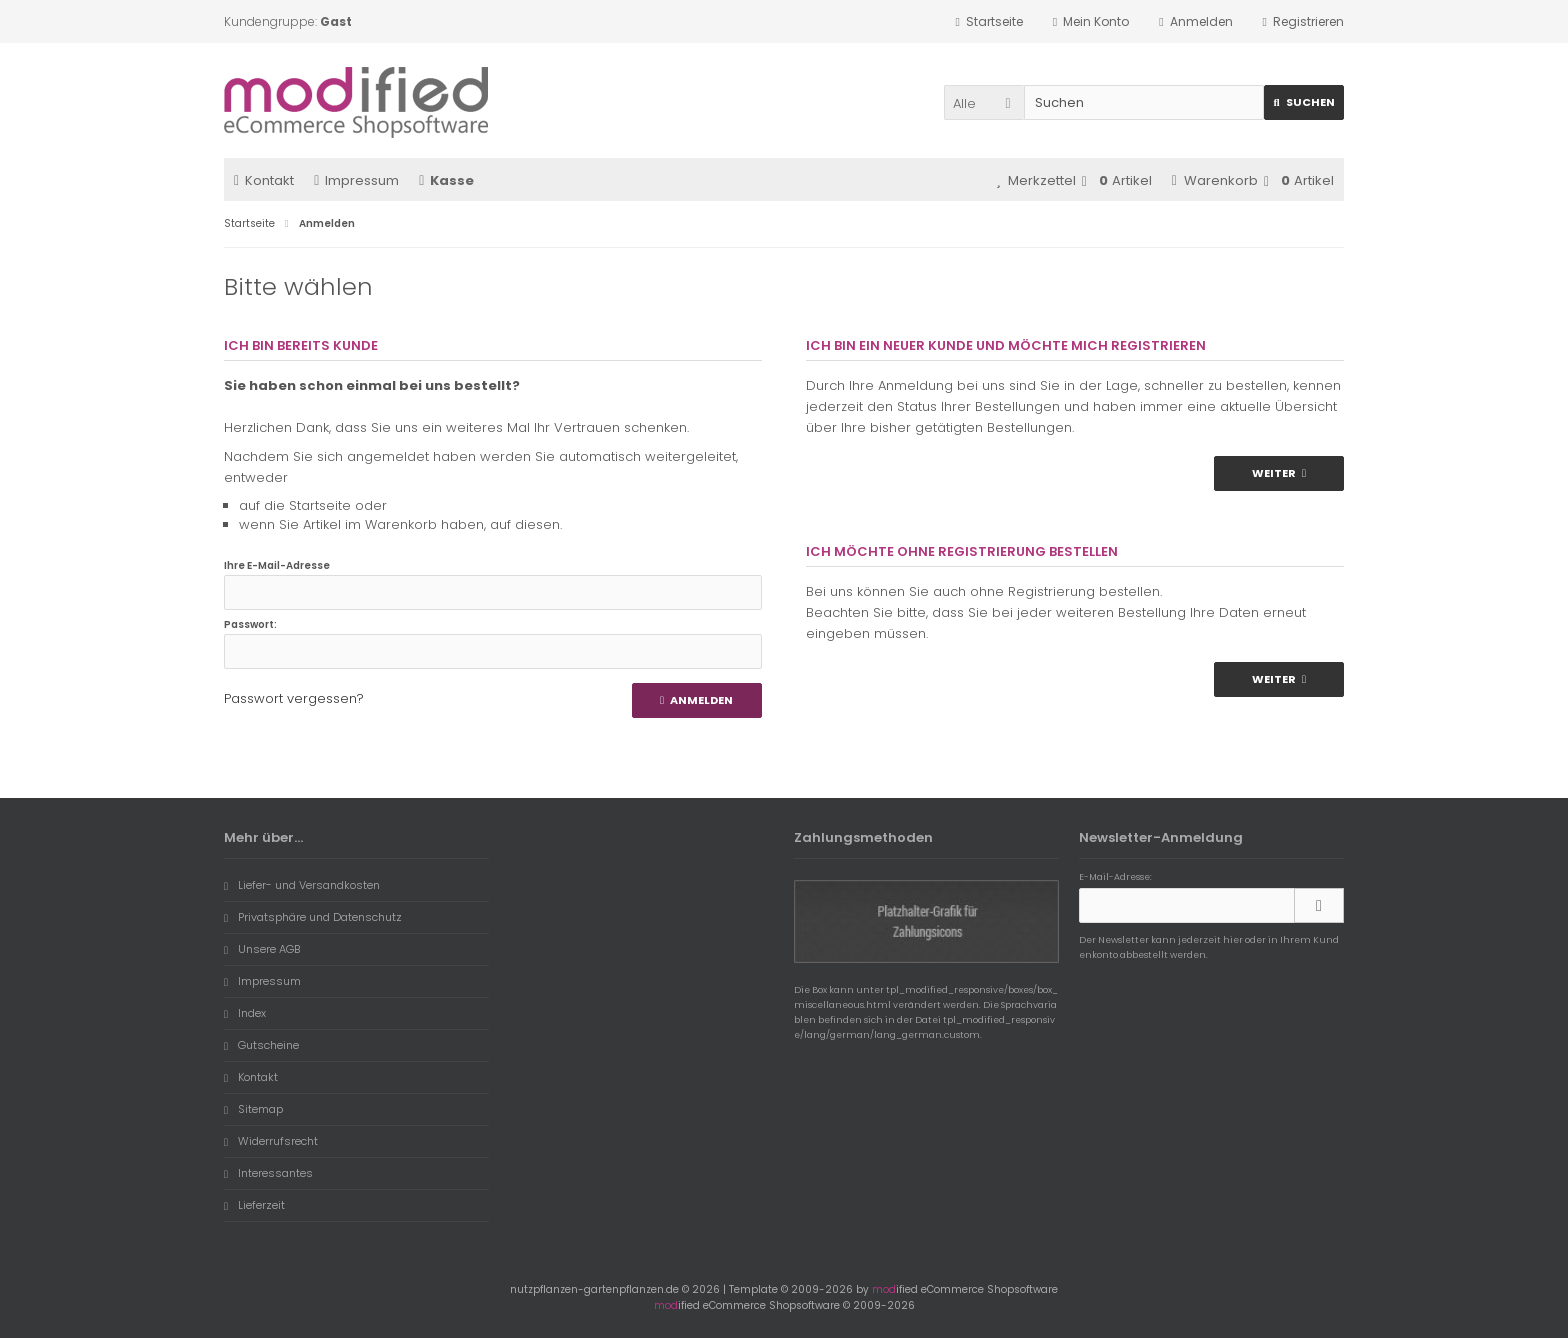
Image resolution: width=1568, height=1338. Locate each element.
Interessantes (268, 1173)
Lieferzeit (254, 1205)
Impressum (356, 180)
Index (245, 1013)
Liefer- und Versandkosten (302, 885)
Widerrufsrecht (271, 1141)
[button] (984, 102)
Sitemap (253, 1109)
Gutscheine (261, 1045)
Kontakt (264, 180)
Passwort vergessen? (294, 698)
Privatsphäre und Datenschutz (313, 917)
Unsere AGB (262, 949)
